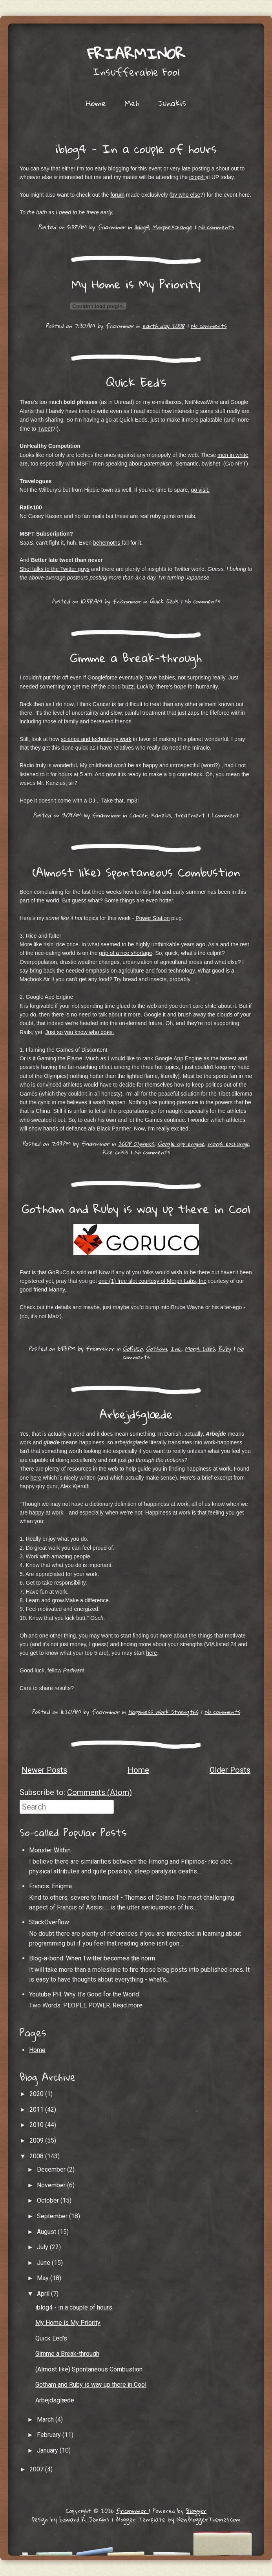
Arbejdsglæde (136, 1414)
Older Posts (230, 1770)
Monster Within (50, 1850)
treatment (189, 815)
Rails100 (31, 507)
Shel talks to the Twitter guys (54, 569)
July (43, 2247)
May (43, 2278)
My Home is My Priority (136, 284)
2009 (37, 2140)
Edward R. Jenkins (84, 2519)
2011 (37, 2109)
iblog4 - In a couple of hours (136, 148)
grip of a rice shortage (125, 953)
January (48, 2450)
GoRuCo (132, 1348)
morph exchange (228, 1143)
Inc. (175, 1348)
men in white (232, 455)
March (46, 2419)
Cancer (138, 815)
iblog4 (197, 177)
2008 (37, 2156)
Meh (131, 103)
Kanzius (161, 815)
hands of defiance (65, 1128)
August (47, 2231)
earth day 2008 (163, 325)
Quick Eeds (164, 601)
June (44, 2262)
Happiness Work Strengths (163, 1711)
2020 (37, 2094)
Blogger (196, 2510)
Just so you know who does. (79, 1032)
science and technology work (96, 739)
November (52, 2185)
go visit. (200, 490)
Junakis (172, 103)
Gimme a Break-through (136, 657)
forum (117, 195)
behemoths (107, 543)
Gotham (156, 1348)
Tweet (45, 429)
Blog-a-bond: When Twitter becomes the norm (92, 1958)
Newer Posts (44, 1770)
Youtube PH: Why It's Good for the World (84, 1994)
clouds (224, 1014)
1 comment (225, 815)
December (52, 2169)
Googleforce (102, 677)
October (48, 2200)
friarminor (136, 53)
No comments (216, 226)
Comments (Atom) (99, 1792)
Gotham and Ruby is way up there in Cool (136, 1208)
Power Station (152, 918)
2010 (37, 2125)
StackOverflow (49, 1922)
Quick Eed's (136, 382)
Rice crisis (115, 1152)
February (49, 2434)
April (44, 2293)
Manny (57, 1289)
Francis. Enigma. (51, 1886)
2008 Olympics (136, 1143)
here (35, 1478)
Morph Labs (200, 1348)
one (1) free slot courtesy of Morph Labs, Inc (152, 1281)
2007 (37, 2469)
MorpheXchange (172, 226)
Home (96, 103)
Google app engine (181, 1143)
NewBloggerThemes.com (209, 2519)
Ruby (224, 1348)
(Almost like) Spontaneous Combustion (136, 872)
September (53, 2216)
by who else (185, 195)
